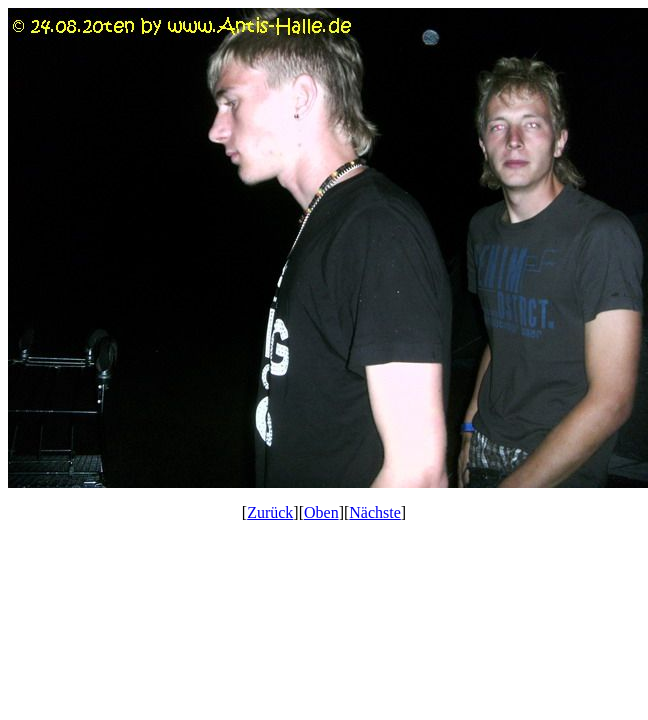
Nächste (375, 512)
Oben (321, 512)
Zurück (270, 512)
